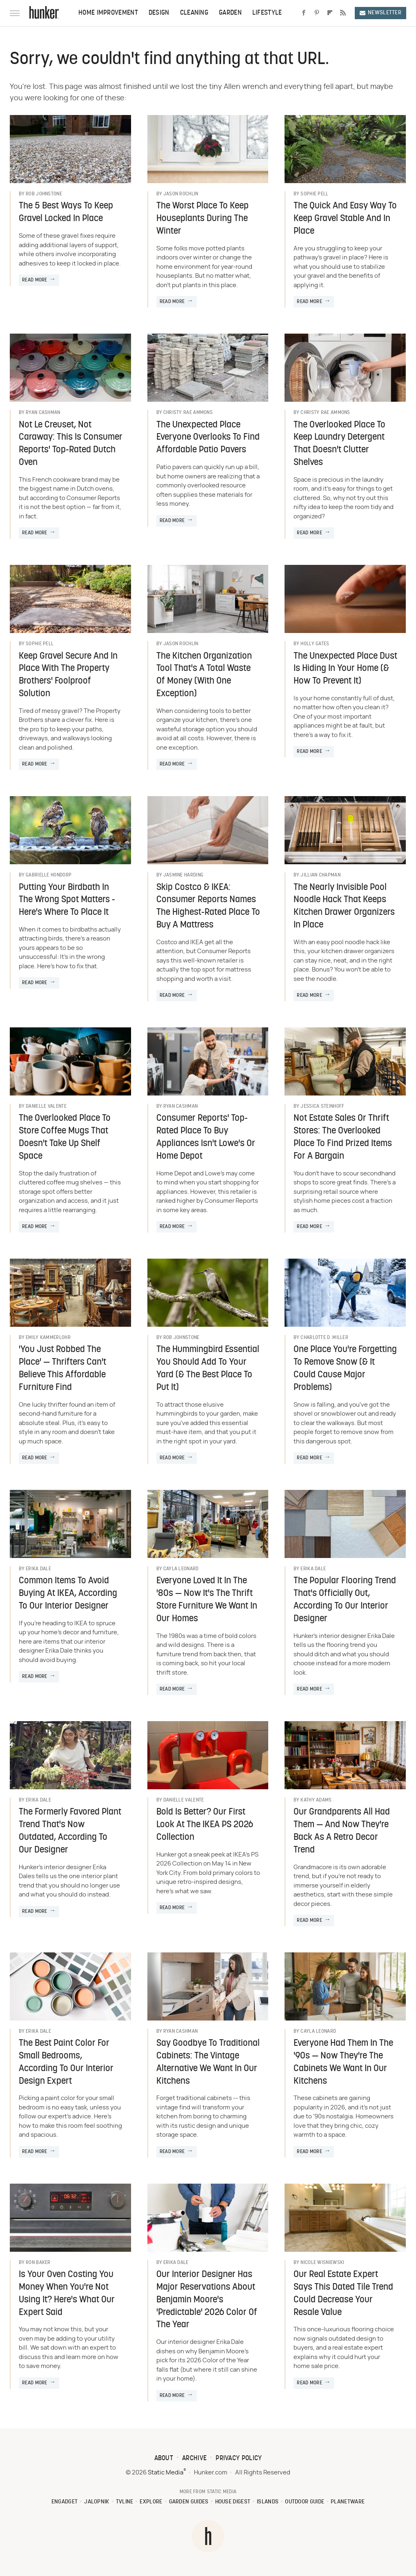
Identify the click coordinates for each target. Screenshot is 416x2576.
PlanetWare (348, 2502)
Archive (194, 2458)
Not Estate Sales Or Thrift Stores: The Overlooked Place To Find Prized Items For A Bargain (343, 1137)
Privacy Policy (239, 2458)
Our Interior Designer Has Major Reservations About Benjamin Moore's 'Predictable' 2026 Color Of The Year (206, 2300)
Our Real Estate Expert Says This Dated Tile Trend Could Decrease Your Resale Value (343, 2293)
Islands (267, 2502)
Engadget (64, 2502)
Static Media (165, 2473)
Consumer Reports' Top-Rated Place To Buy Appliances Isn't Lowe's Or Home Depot (205, 1137)
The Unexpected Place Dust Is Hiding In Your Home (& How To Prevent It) (345, 669)
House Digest (233, 2502)
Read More (34, 280)
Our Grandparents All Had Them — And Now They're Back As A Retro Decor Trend (342, 1831)
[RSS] (343, 13)
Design (159, 13)
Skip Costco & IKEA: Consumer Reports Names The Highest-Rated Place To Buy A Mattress (208, 906)
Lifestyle (267, 13)
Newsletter (380, 13)
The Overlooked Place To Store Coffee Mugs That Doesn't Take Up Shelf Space (65, 1137)
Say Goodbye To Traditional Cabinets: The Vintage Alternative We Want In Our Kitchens (208, 2062)
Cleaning (194, 13)
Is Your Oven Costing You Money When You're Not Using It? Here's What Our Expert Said (67, 2293)
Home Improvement (108, 13)
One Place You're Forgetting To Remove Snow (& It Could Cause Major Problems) (345, 1368)
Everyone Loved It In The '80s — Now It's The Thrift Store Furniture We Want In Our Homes (206, 1599)
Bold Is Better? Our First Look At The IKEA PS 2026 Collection (204, 1825)
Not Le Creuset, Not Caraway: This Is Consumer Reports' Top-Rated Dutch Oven (70, 443)
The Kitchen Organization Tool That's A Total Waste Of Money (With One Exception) (204, 675)
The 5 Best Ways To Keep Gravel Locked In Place (66, 212)
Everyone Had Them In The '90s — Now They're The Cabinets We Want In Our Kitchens (343, 2062)
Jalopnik (96, 2502)
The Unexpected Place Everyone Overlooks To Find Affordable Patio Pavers (208, 437)
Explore (151, 2502)
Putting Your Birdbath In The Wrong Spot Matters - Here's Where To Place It (67, 900)
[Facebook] (303, 13)
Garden (230, 13)
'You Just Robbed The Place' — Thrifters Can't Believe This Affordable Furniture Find (62, 1368)
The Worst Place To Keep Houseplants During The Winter (202, 218)
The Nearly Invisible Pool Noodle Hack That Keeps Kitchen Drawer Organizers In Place (344, 906)
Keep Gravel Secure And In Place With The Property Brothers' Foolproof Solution (68, 675)
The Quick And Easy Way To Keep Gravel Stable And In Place (345, 218)
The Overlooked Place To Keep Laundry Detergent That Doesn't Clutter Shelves (339, 443)
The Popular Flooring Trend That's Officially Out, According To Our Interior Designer (345, 1599)
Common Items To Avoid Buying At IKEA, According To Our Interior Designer (68, 1593)
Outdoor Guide (304, 2502)
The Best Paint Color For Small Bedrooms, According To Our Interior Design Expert (66, 2062)
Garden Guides (189, 2502)
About (164, 2458)
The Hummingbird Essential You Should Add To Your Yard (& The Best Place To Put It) (207, 1368)
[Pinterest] (316, 13)
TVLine (124, 2502)
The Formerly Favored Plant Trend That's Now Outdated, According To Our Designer (70, 1831)
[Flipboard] (330, 13)
